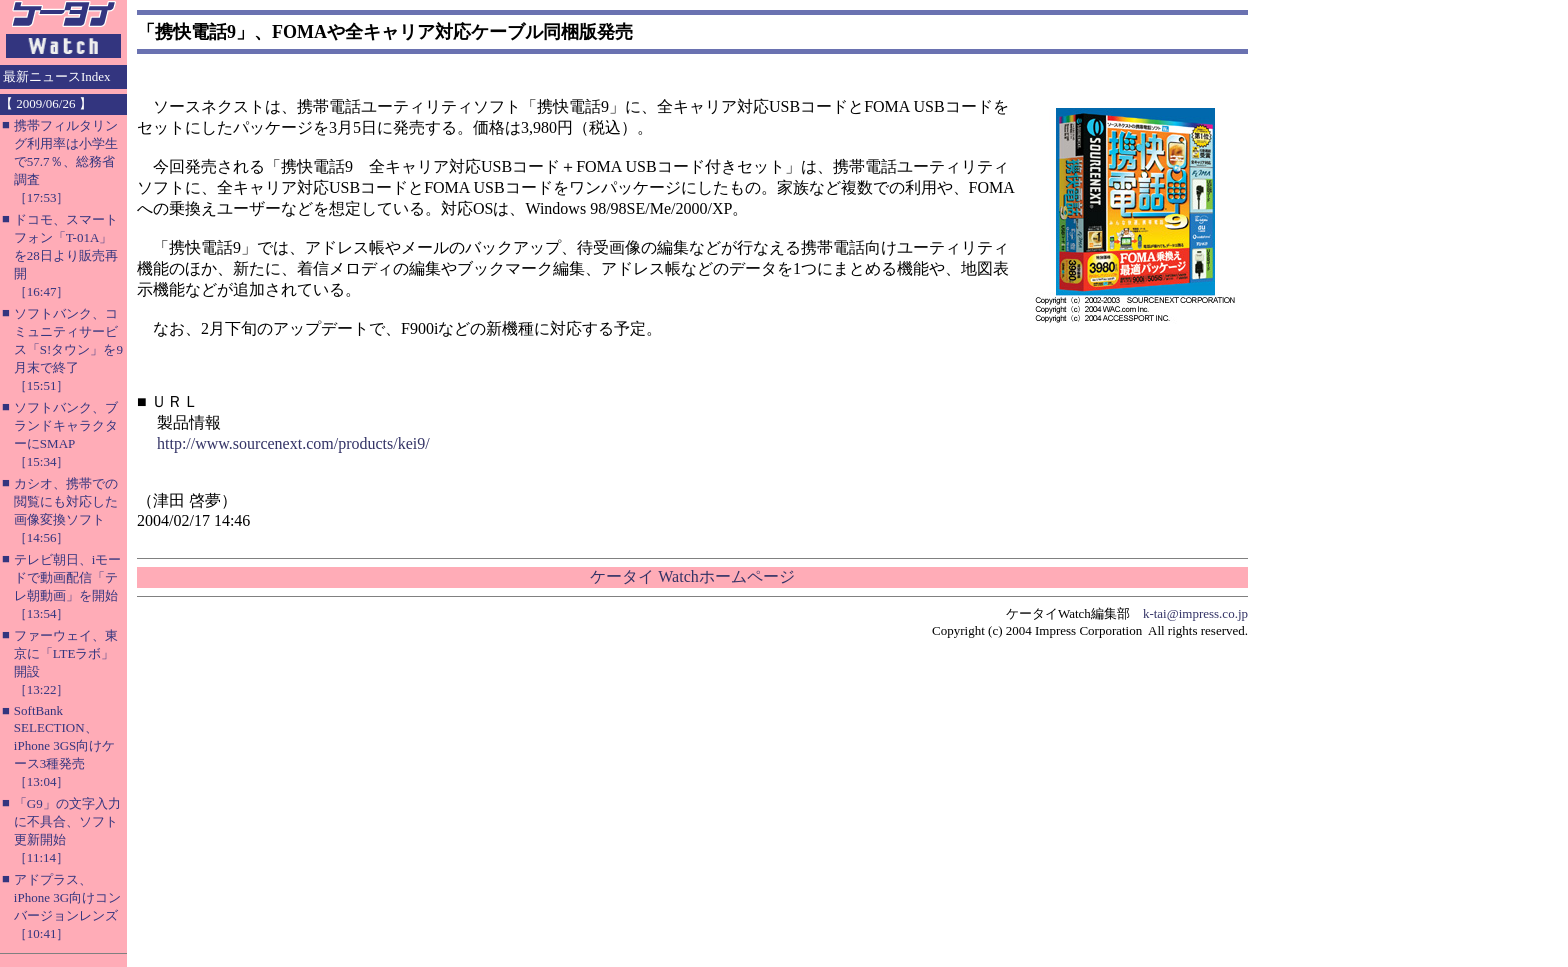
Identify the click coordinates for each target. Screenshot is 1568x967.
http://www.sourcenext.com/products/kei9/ (293, 443)
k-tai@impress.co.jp (1195, 613)
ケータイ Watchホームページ (692, 576)
